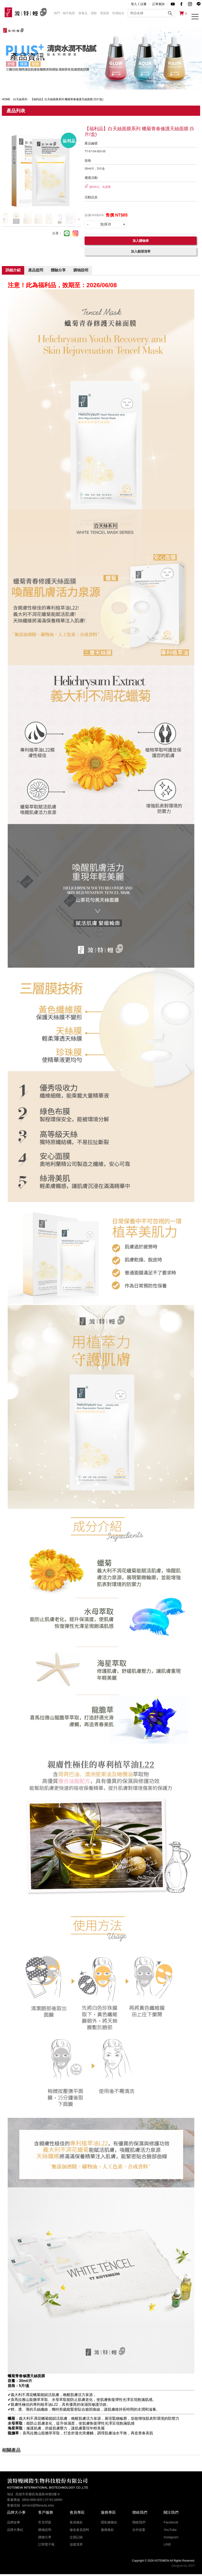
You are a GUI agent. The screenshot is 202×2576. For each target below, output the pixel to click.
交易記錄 (76, 2538)
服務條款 (107, 2530)
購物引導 (44, 2538)
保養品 (82, 13)
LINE (167, 2546)
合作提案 (138, 2530)
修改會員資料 (79, 2530)
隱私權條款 (109, 2522)
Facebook (171, 2522)
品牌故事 (13, 2522)
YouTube (170, 2530)
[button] (78, 219)
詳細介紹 (13, 270)
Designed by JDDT (183, 2567)
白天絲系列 (20, 99)
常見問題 (44, 2522)
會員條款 (76, 2522)
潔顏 (94, 13)
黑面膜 (104, 13)
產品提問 (35, 270)
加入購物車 (141, 241)
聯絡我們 (138, 2522)
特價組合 (118, 13)
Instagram (171, 2538)
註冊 (143, 4)
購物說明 (80, 270)
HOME (6, 99)
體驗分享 (57, 270)
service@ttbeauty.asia (38, 2505)
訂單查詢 (158, 4)
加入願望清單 (141, 251)
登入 (134, 4)
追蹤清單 (76, 2546)
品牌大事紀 (15, 2530)
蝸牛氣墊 (69, 13)
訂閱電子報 (46, 2546)
